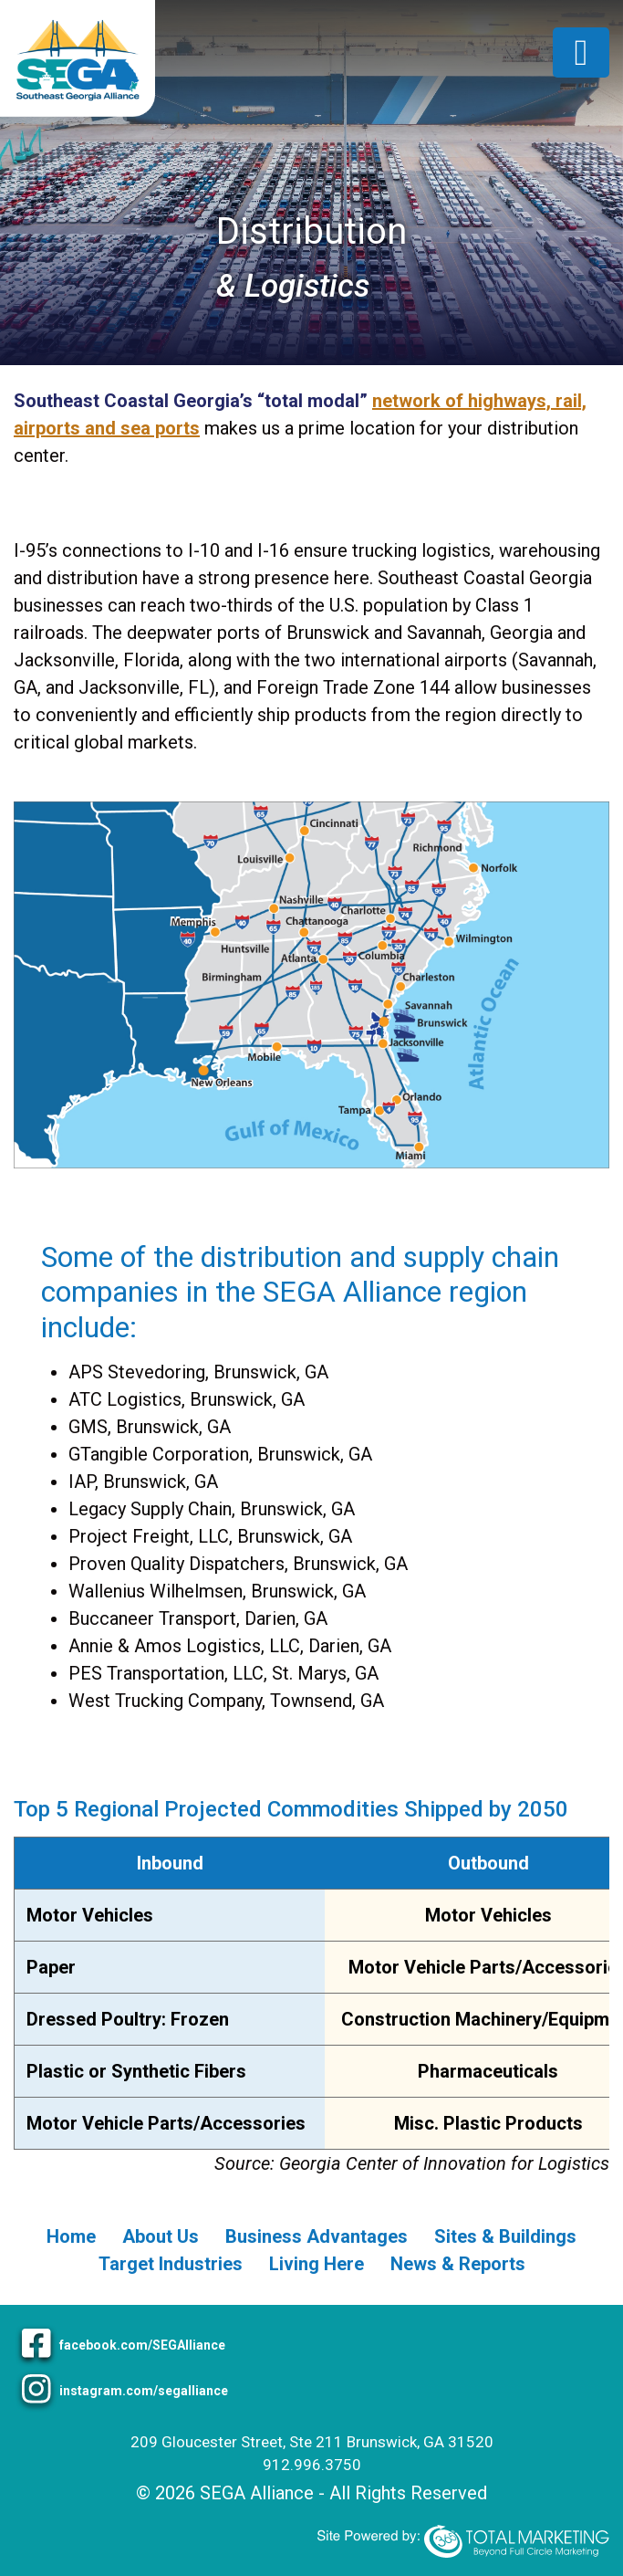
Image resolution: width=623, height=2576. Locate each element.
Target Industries (171, 2264)
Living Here (316, 2264)
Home (71, 2236)
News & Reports (457, 2264)
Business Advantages (316, 2236)
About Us (160, 2236)
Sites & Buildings (505, 2236)
